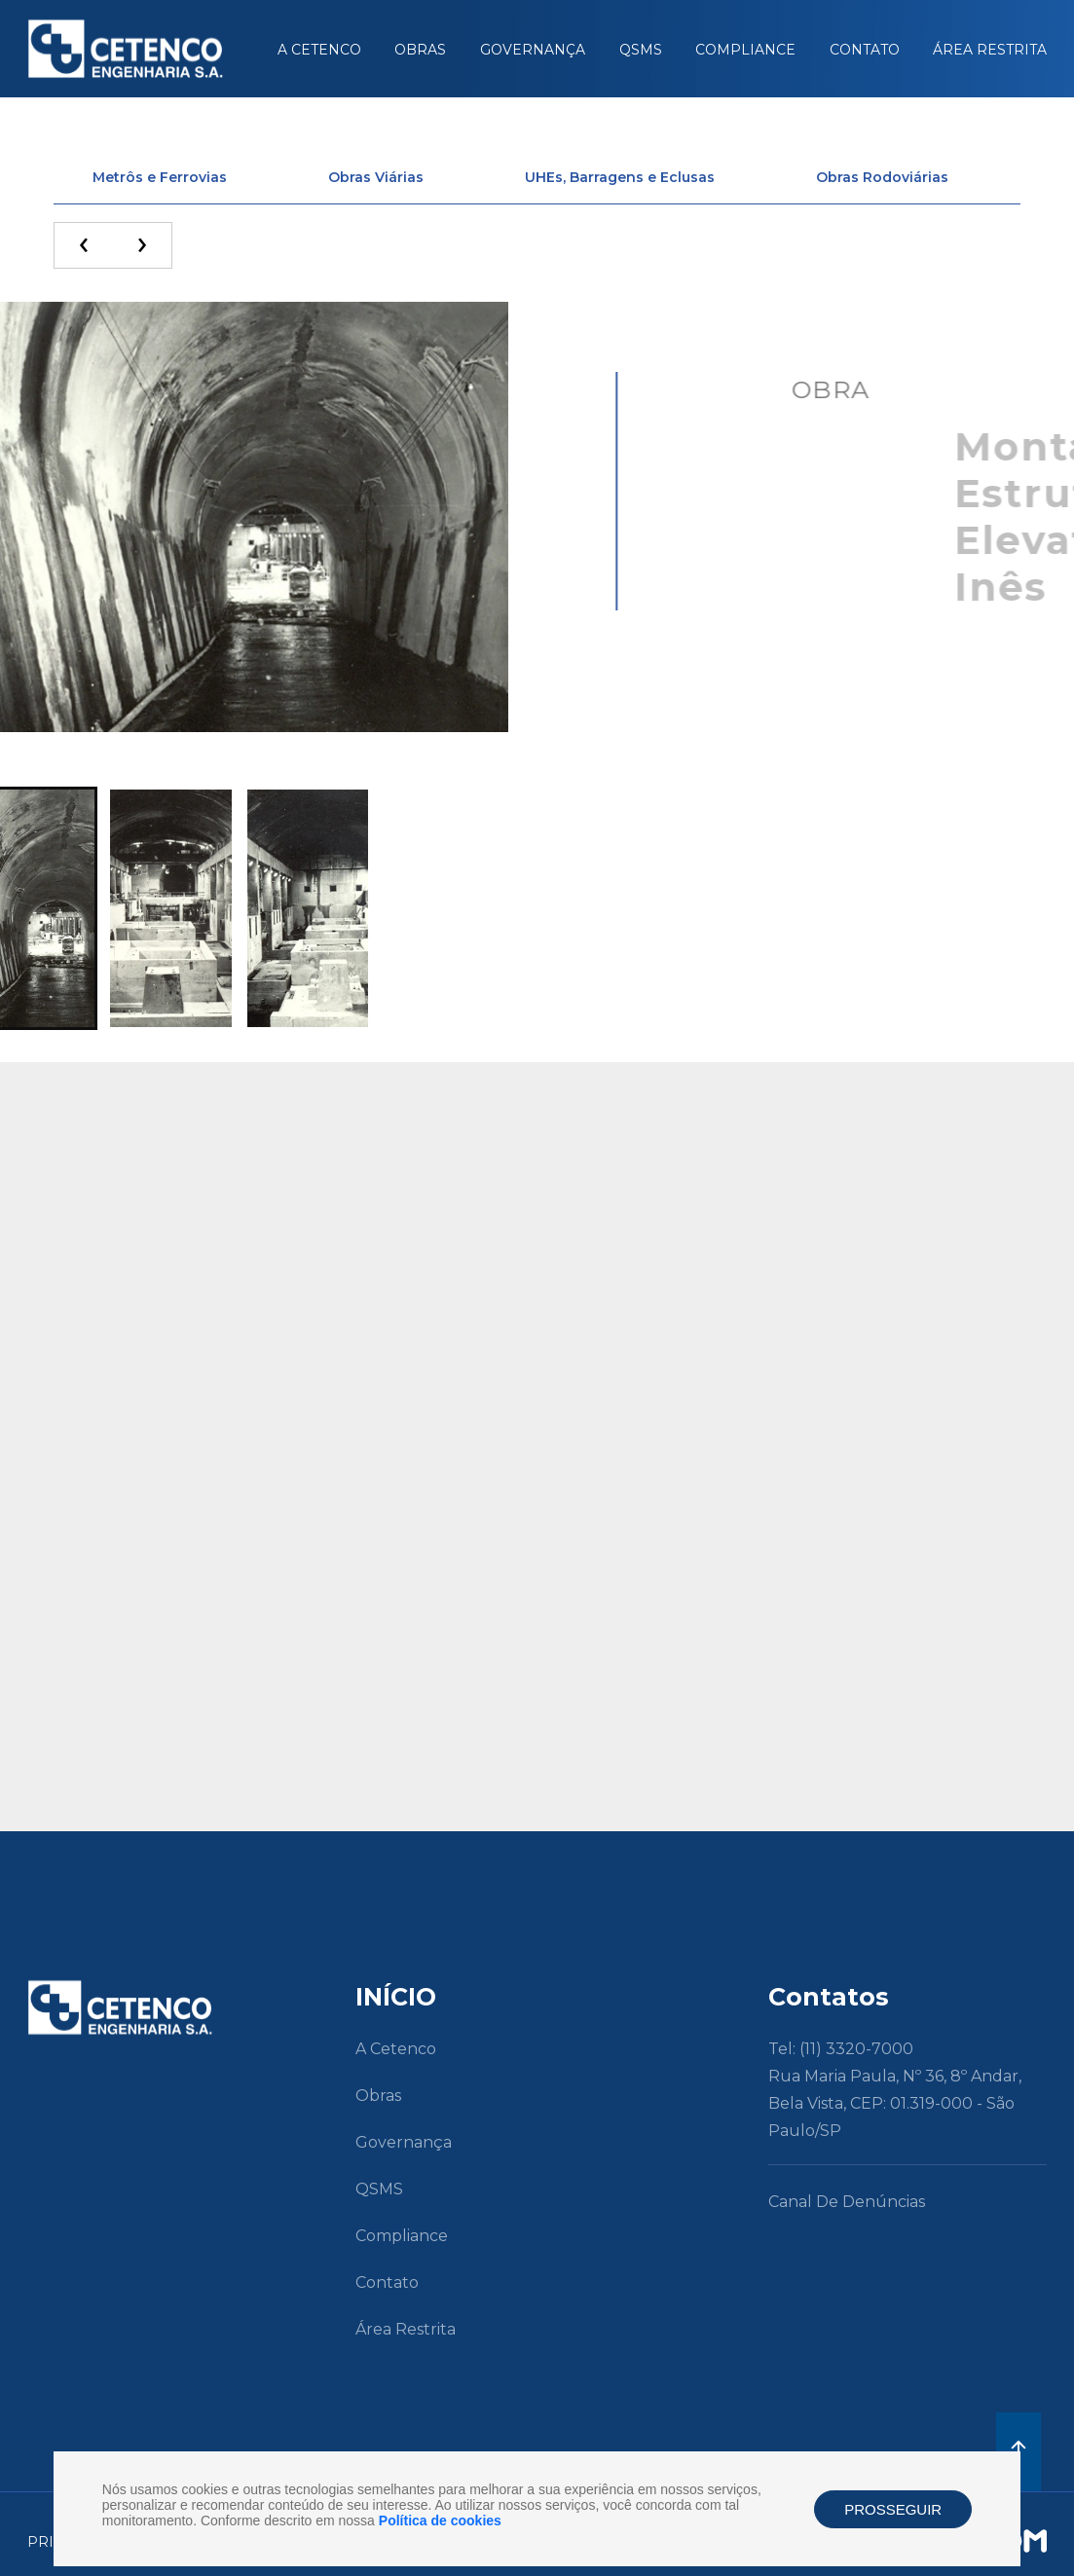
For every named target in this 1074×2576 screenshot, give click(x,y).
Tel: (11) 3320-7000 (840, 2049)
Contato (865, 49)
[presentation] (83, 245)
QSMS (640, 49)
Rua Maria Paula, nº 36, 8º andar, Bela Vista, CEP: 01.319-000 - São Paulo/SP (894, 2103)
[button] (93, 908)
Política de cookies (440, 2529)
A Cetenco (319, 49)
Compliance (745, 49)
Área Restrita (990, 49)
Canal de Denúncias (846, 2201)
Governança (532, 49)
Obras (420, 49)
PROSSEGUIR (893, 2518)
